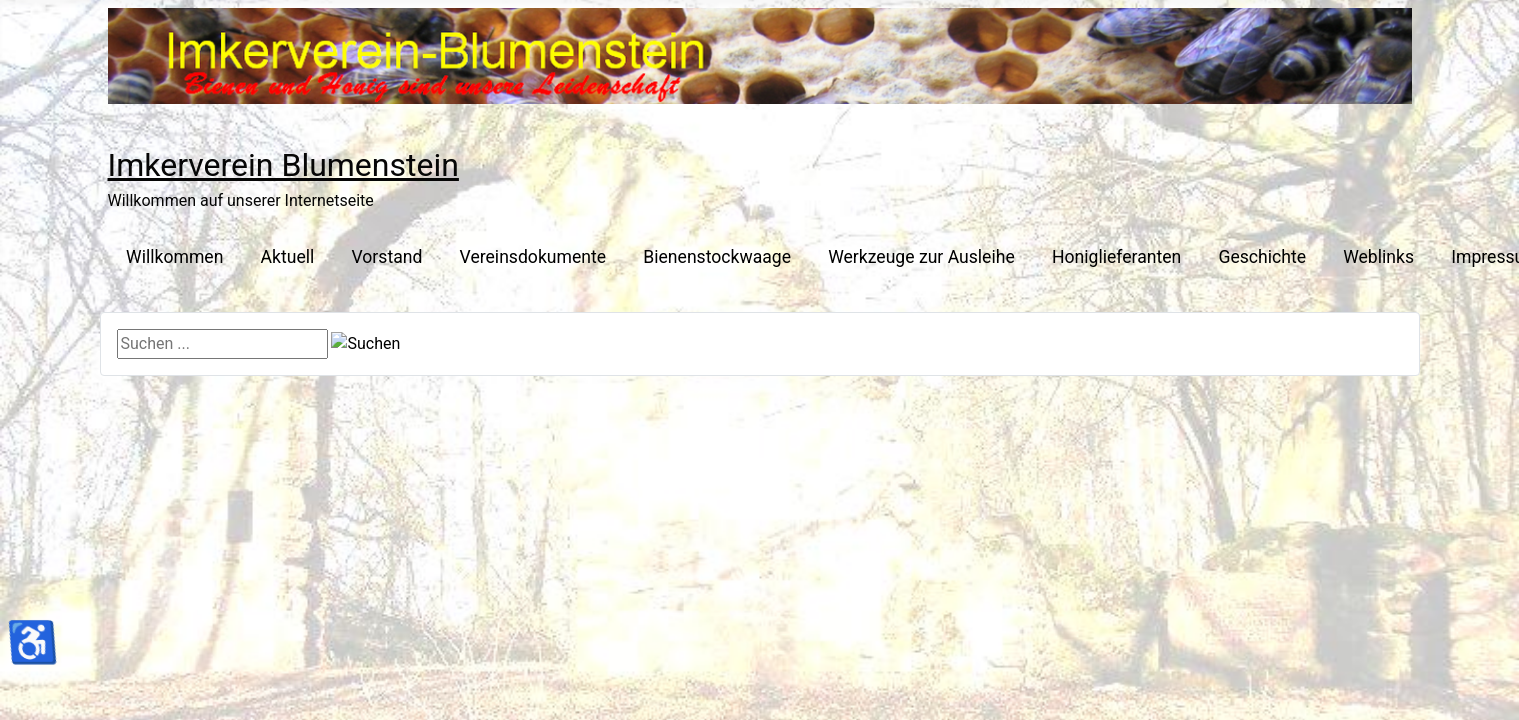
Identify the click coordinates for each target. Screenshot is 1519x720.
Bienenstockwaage (717, 257)
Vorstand (387, 257)
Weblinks (1378, 257)
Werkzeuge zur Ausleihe (921, 257)
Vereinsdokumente (533, 257)
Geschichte (1262, 257)
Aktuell (288, 257)
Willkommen (174, 257)
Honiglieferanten (1116, 257)
